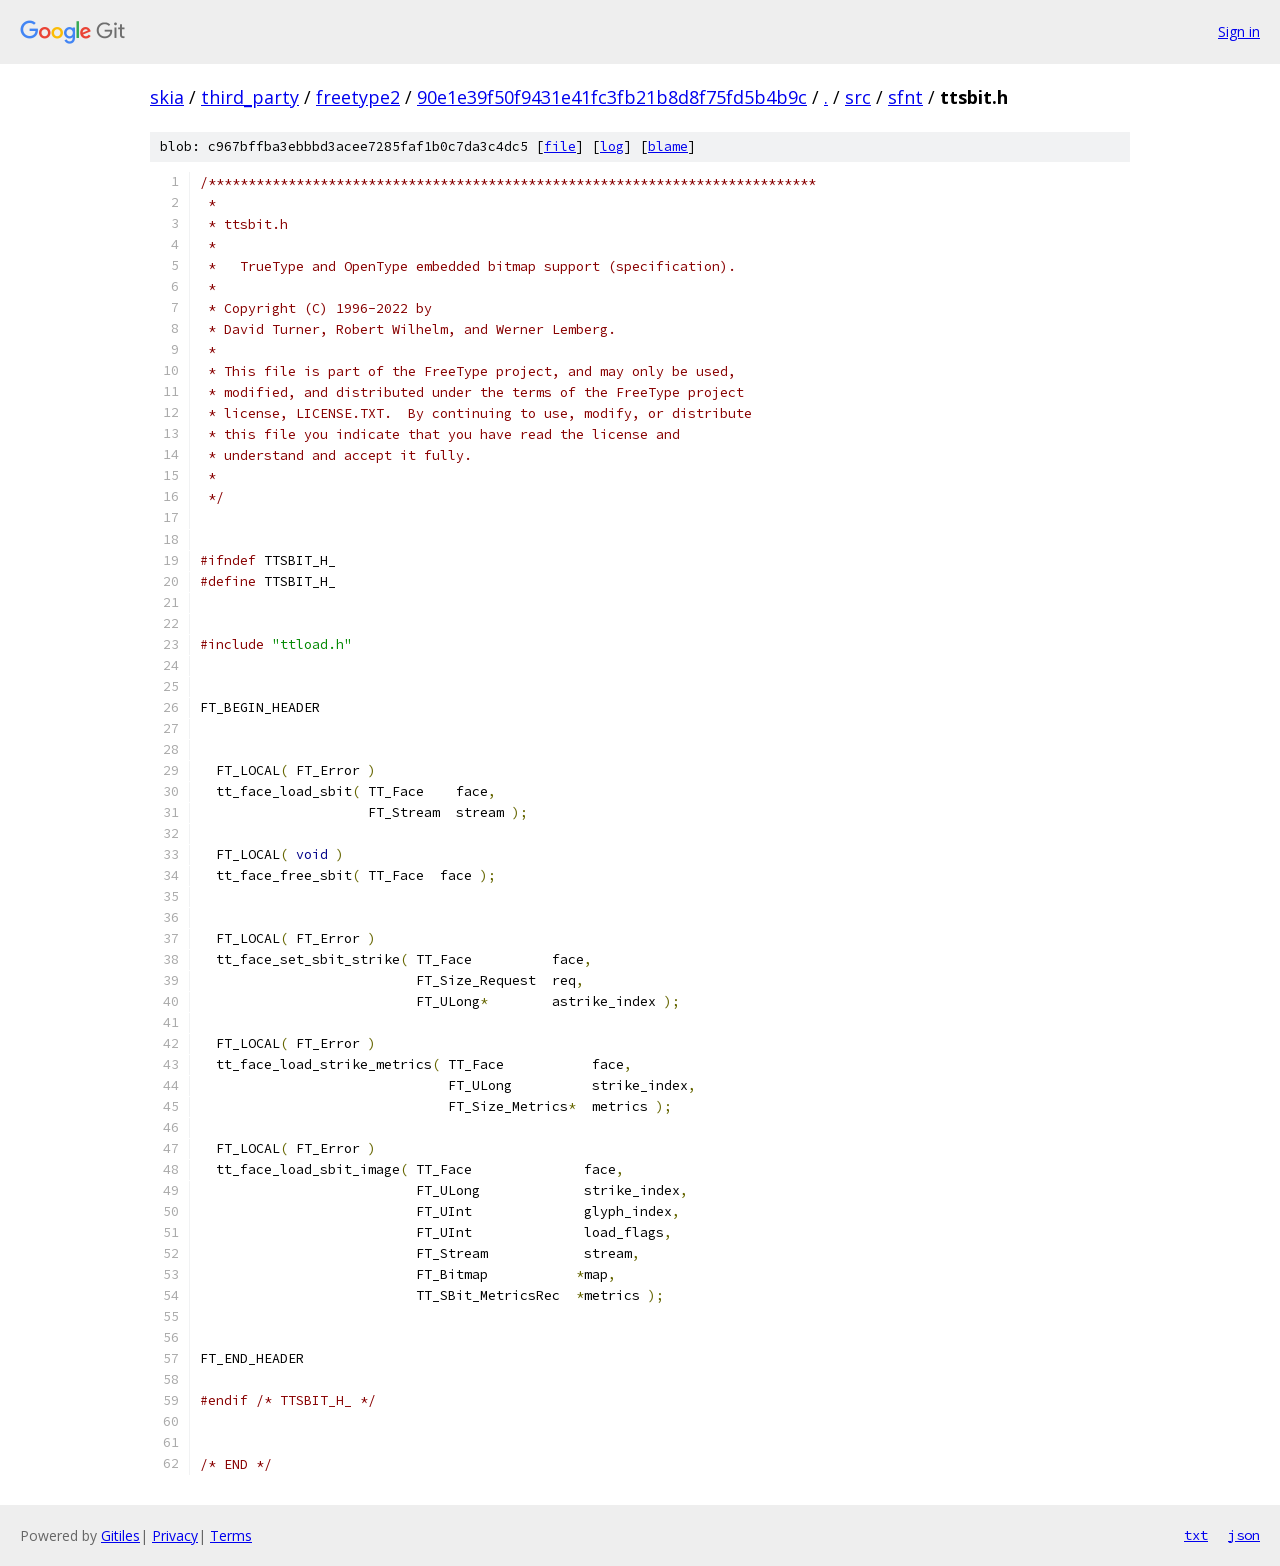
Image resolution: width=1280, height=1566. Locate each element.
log (612, 146)
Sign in (1239, 31)
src (858, 97)
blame (668, 146)
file (560, 146)
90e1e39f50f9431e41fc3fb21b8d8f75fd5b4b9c (612, 97)
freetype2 (358, 97)
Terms (231, 1535)
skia (167, 97)
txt (1196, 1535)
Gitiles (120, 1535)
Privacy (175, 1535)
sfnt (905, 97)
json (1244, 1535)
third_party (250, 97)
